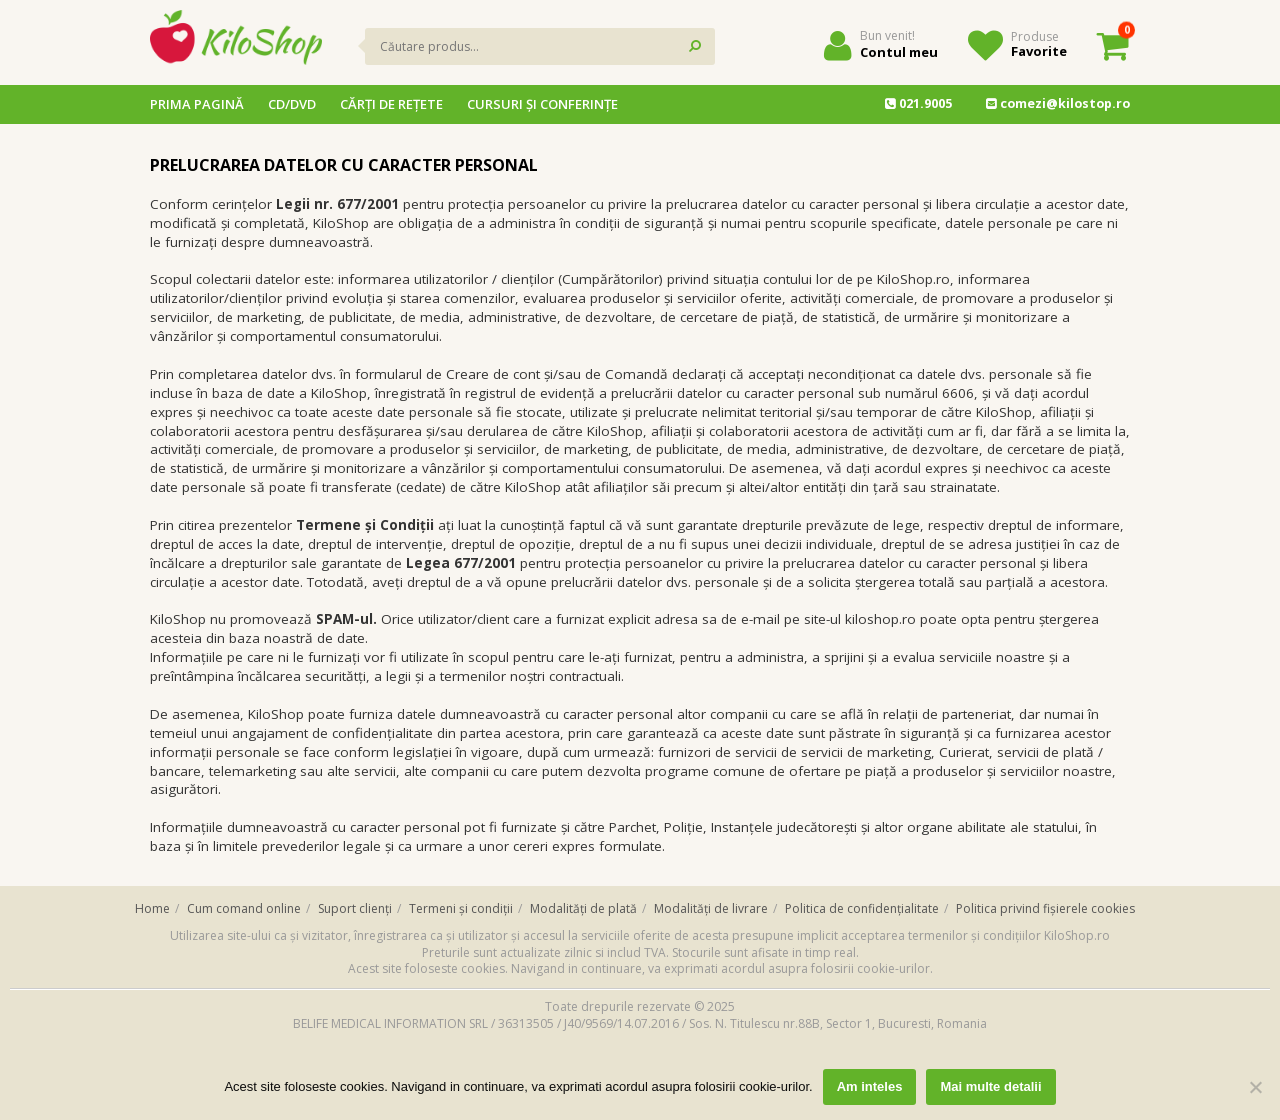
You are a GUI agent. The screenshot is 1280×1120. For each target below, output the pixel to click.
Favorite (1039, 51)
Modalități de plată (583, 908)
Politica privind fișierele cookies (1045, 908)
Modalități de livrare (711, 908)
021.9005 (918, 103)
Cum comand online (244, 908)
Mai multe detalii (990, 1086)
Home (152, 908)
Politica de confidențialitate (862, 908)
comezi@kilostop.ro (1058, 103)
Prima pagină (197, 104)
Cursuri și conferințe (542, 104)
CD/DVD (292, 104)
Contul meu (899, 52)
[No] (1255, 1087)
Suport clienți (355, 908)
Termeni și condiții (461, 908)
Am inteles (870, 1086)
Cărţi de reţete (391, 104)
